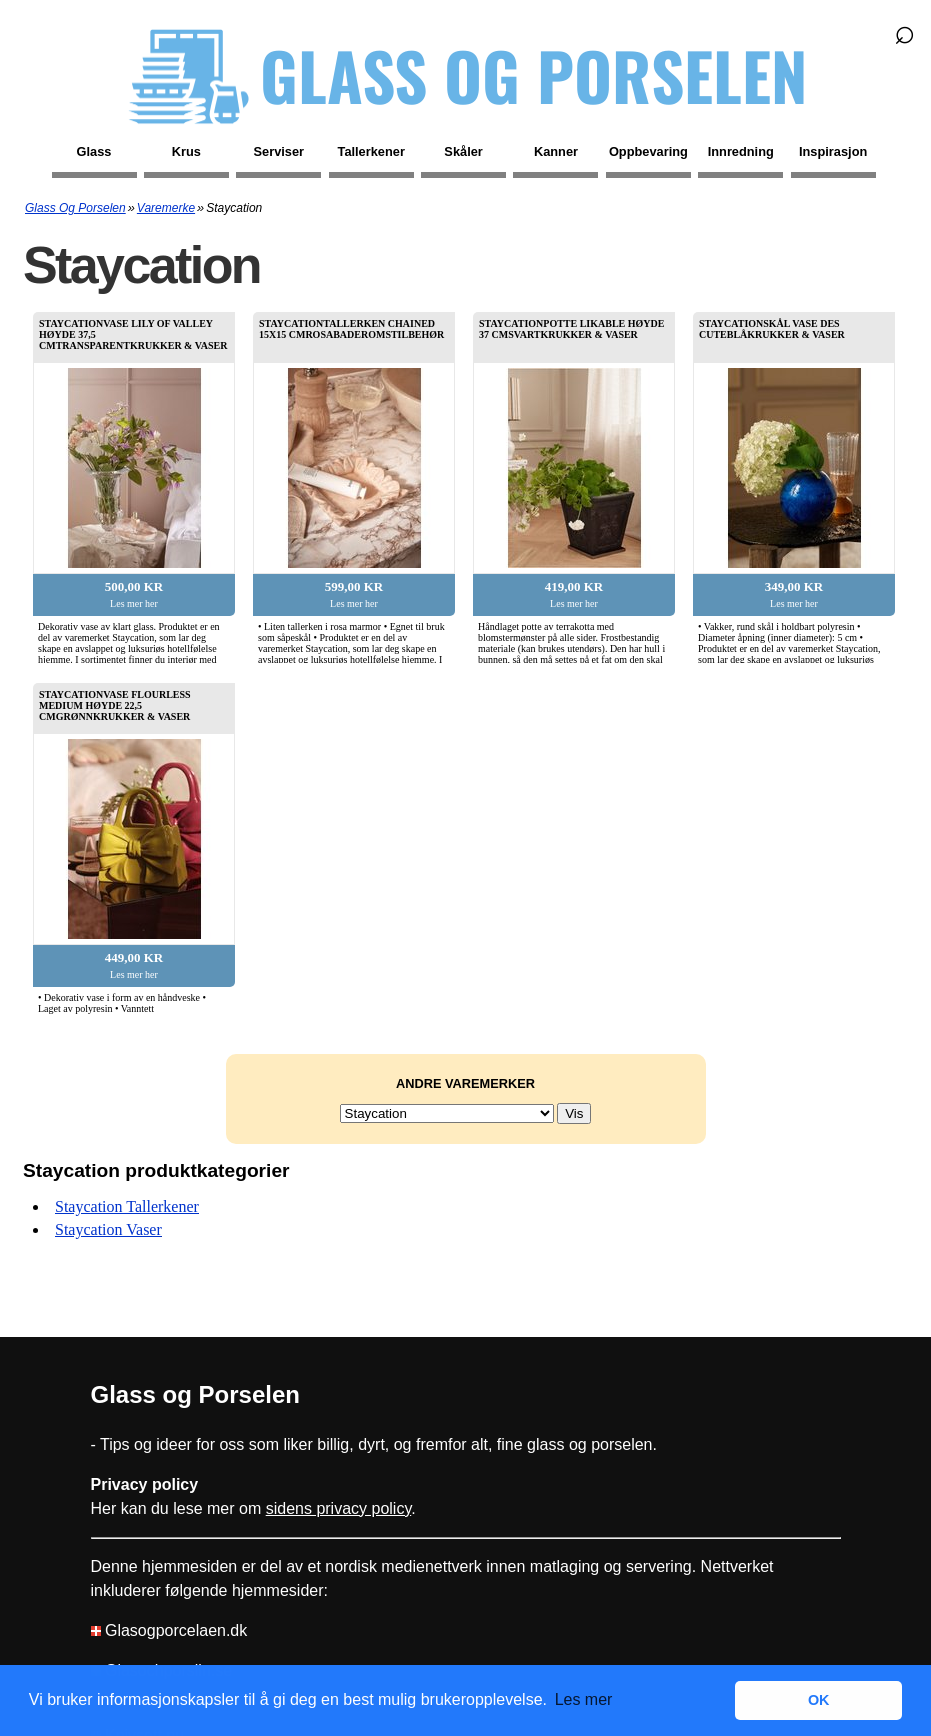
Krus (186, 151)
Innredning (741, 151)
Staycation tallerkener (127, 1206)
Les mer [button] (584, 1699)
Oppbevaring (648, 151)
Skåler (463, 151)
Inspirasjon (833, 151)
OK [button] (819, 1700)
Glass (94, 151)
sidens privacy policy (339, 1508)
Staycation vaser (108, 1229)
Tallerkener (371, 151)
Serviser (279, 151)
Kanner (556, 151)
